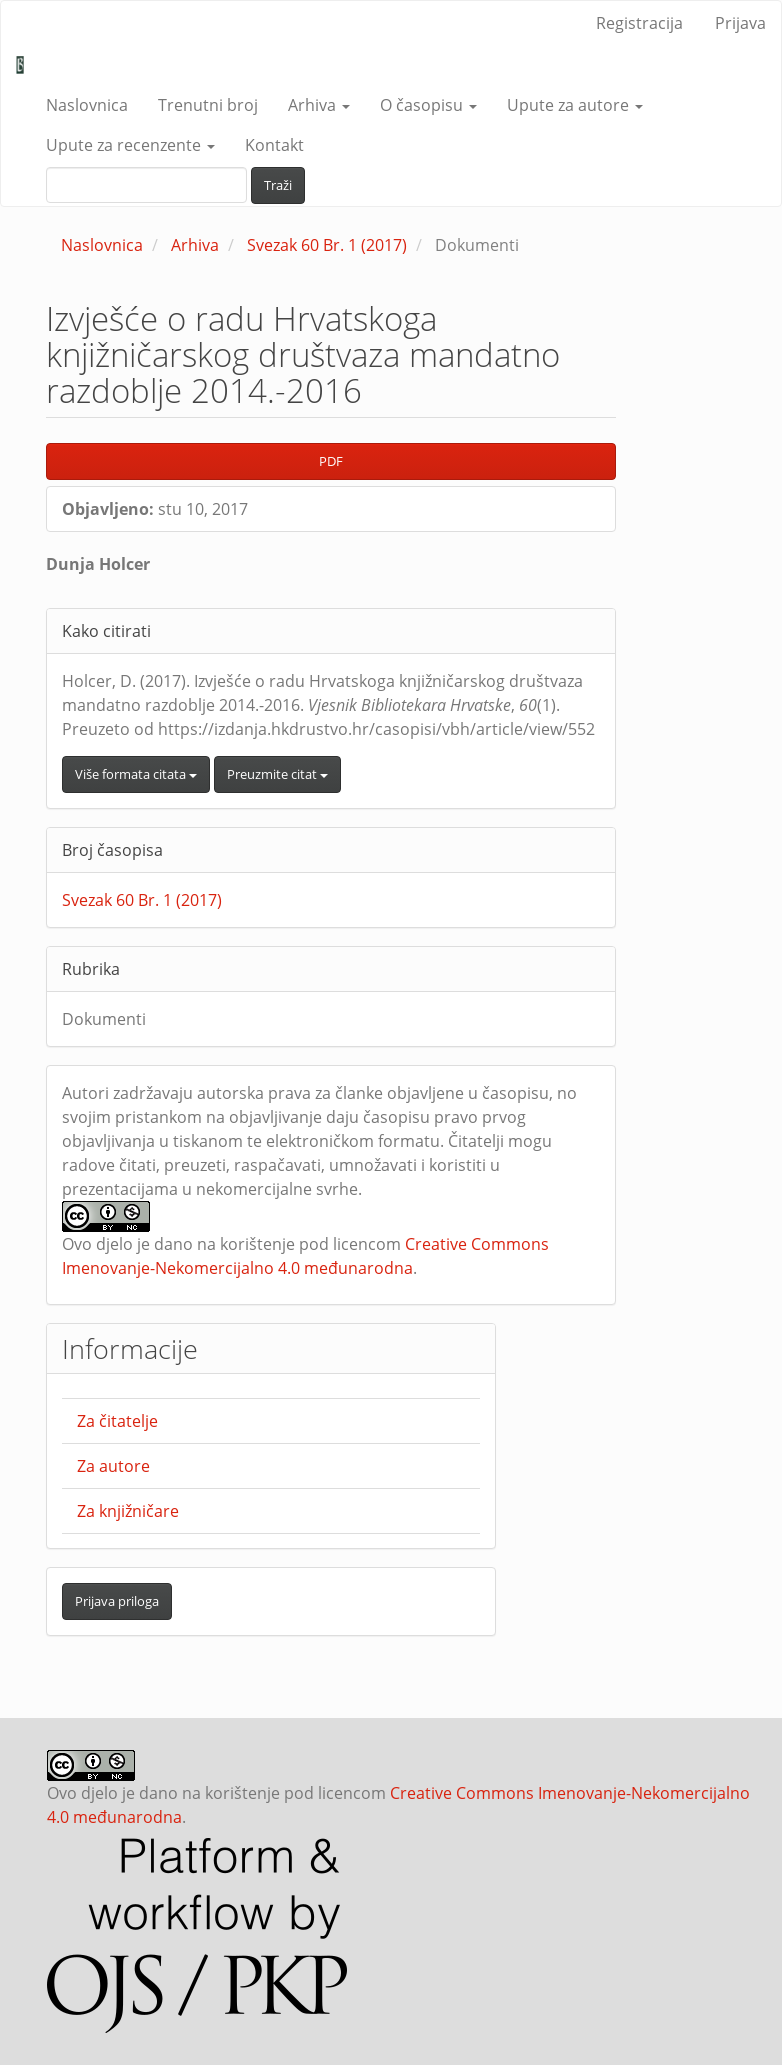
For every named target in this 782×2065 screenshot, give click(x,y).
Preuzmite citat (277, 774)
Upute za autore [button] (575, 105)
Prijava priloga (117, 1601)
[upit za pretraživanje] (146, 185)
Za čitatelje (117, 1421)
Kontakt (274, 145)
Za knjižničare (128, 1511)
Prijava (740, 23)
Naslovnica (87, 105)
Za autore (113, 1466)
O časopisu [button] (428, 105)
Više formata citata (136, 774)
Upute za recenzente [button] (130, 145)
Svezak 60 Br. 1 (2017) (327, 245)
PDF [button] (331, 461)
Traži (278, 185)
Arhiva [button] (319, 105)
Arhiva (195, 245)
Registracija (639, 23)
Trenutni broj (208, 105)
